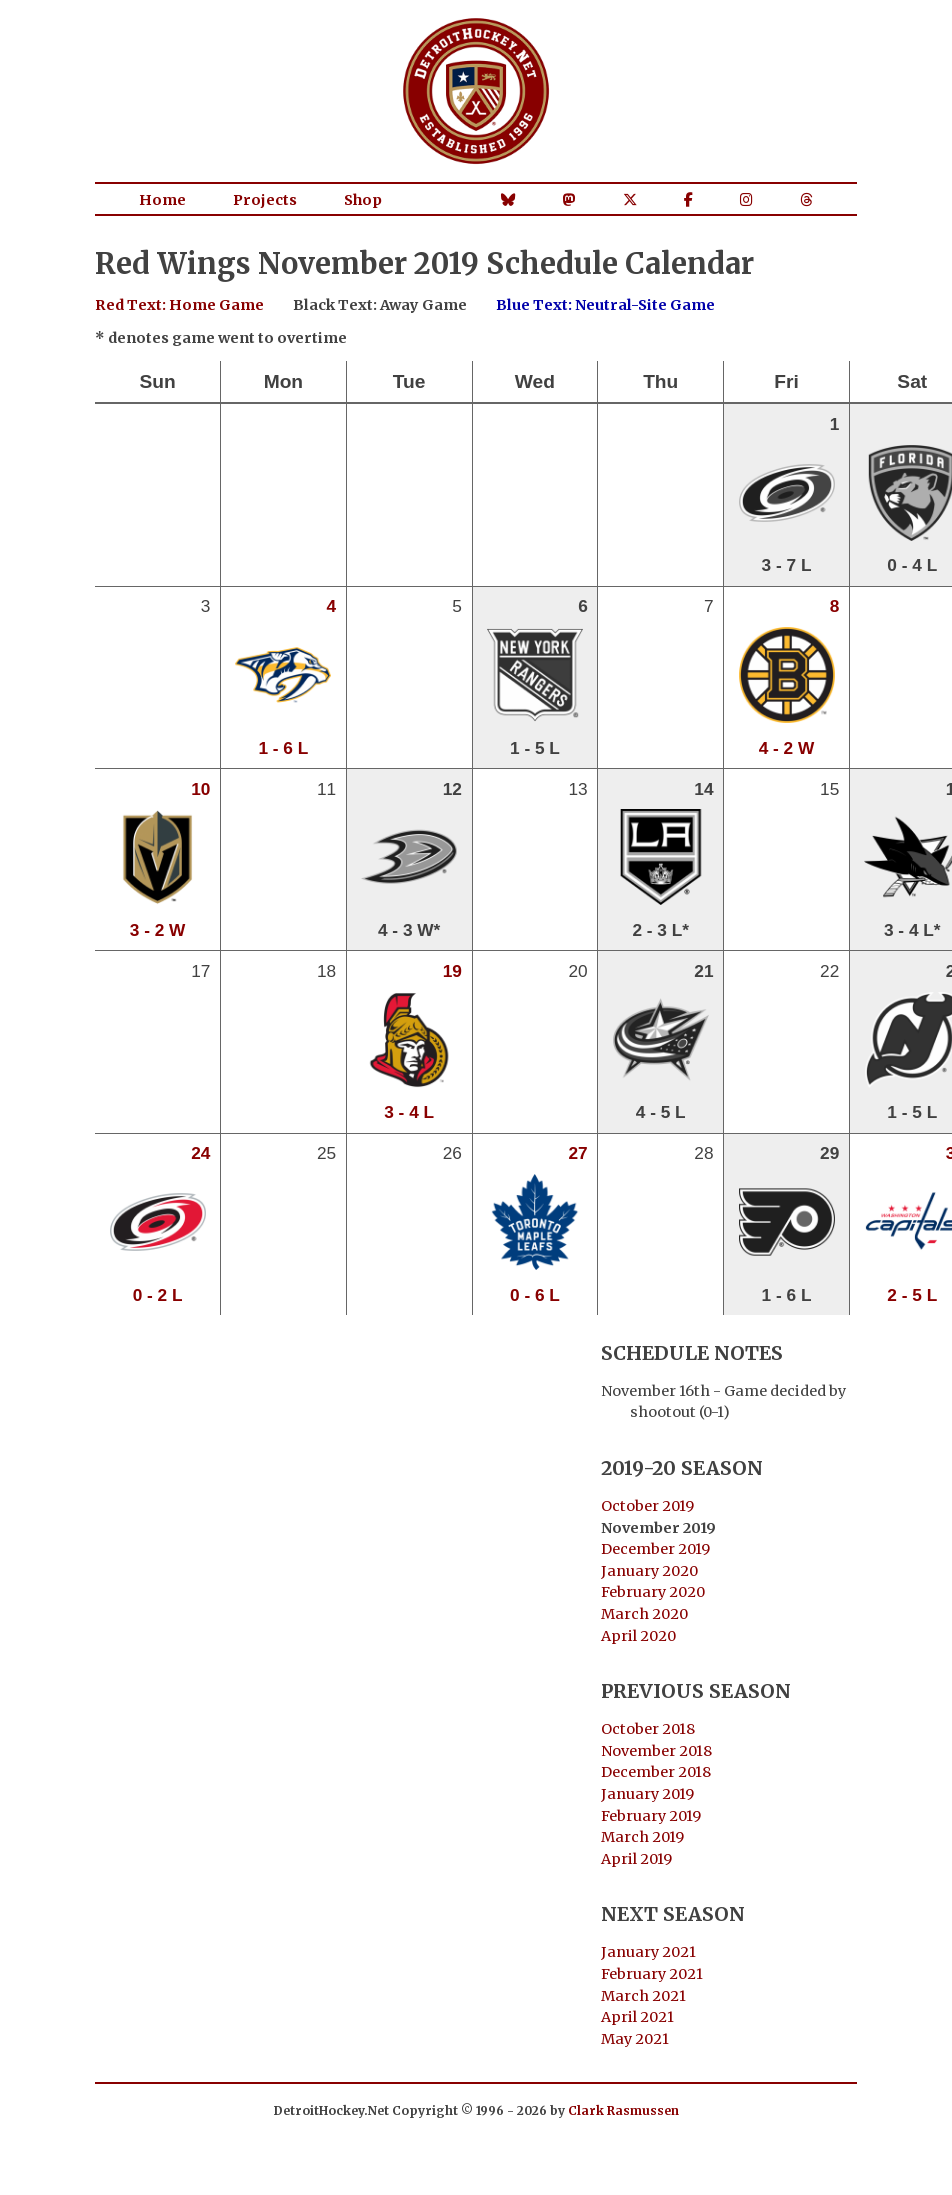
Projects (265, 200)
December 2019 (655, 1549)
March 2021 (643, 1996)
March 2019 (642, 1837)
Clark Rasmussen (623, 2110)
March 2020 (644, 1614)
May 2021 (635, 2039)
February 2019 (651, 1816)
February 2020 (653, 1592)
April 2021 (637, 2017)
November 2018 (656, 1751)
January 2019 (647, 1794)
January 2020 (649, 1571)
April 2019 (636, 1859)
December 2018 (656, 1772)
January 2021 (648, 1952)
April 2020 (638, 1636)
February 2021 (652, 1974)
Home (162, 200)
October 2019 (647, 1506)
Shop (363, 200)
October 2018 (648, 1729)
